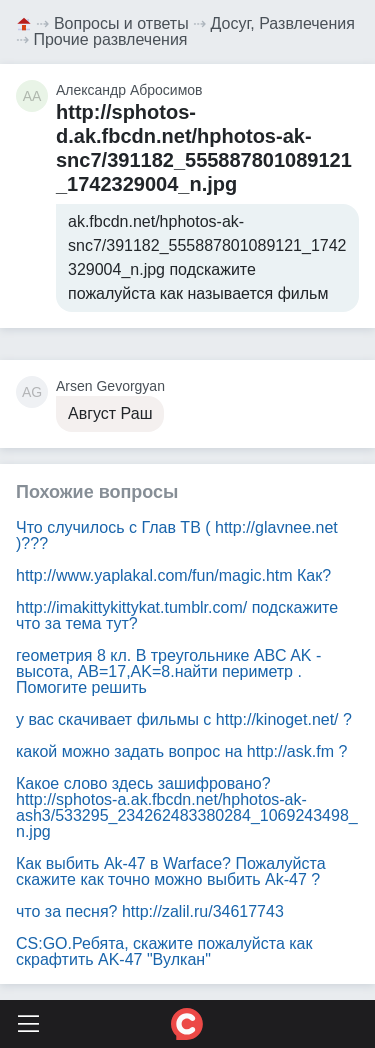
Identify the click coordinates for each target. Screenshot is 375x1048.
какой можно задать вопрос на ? (181, 751)
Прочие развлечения (110, 39)
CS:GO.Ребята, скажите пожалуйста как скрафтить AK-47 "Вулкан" (164, 951)
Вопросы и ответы (121, 23)
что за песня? (150, 911)
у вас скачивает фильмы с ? (184, 719)
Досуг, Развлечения (283, 23)
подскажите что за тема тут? (177, 615)
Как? (173, 575)
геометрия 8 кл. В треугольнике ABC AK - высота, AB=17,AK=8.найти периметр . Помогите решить (168, 671)
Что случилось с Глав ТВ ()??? (177, 535)
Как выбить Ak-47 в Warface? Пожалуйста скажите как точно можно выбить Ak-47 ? (171, 871)
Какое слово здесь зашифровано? (187, 807)
